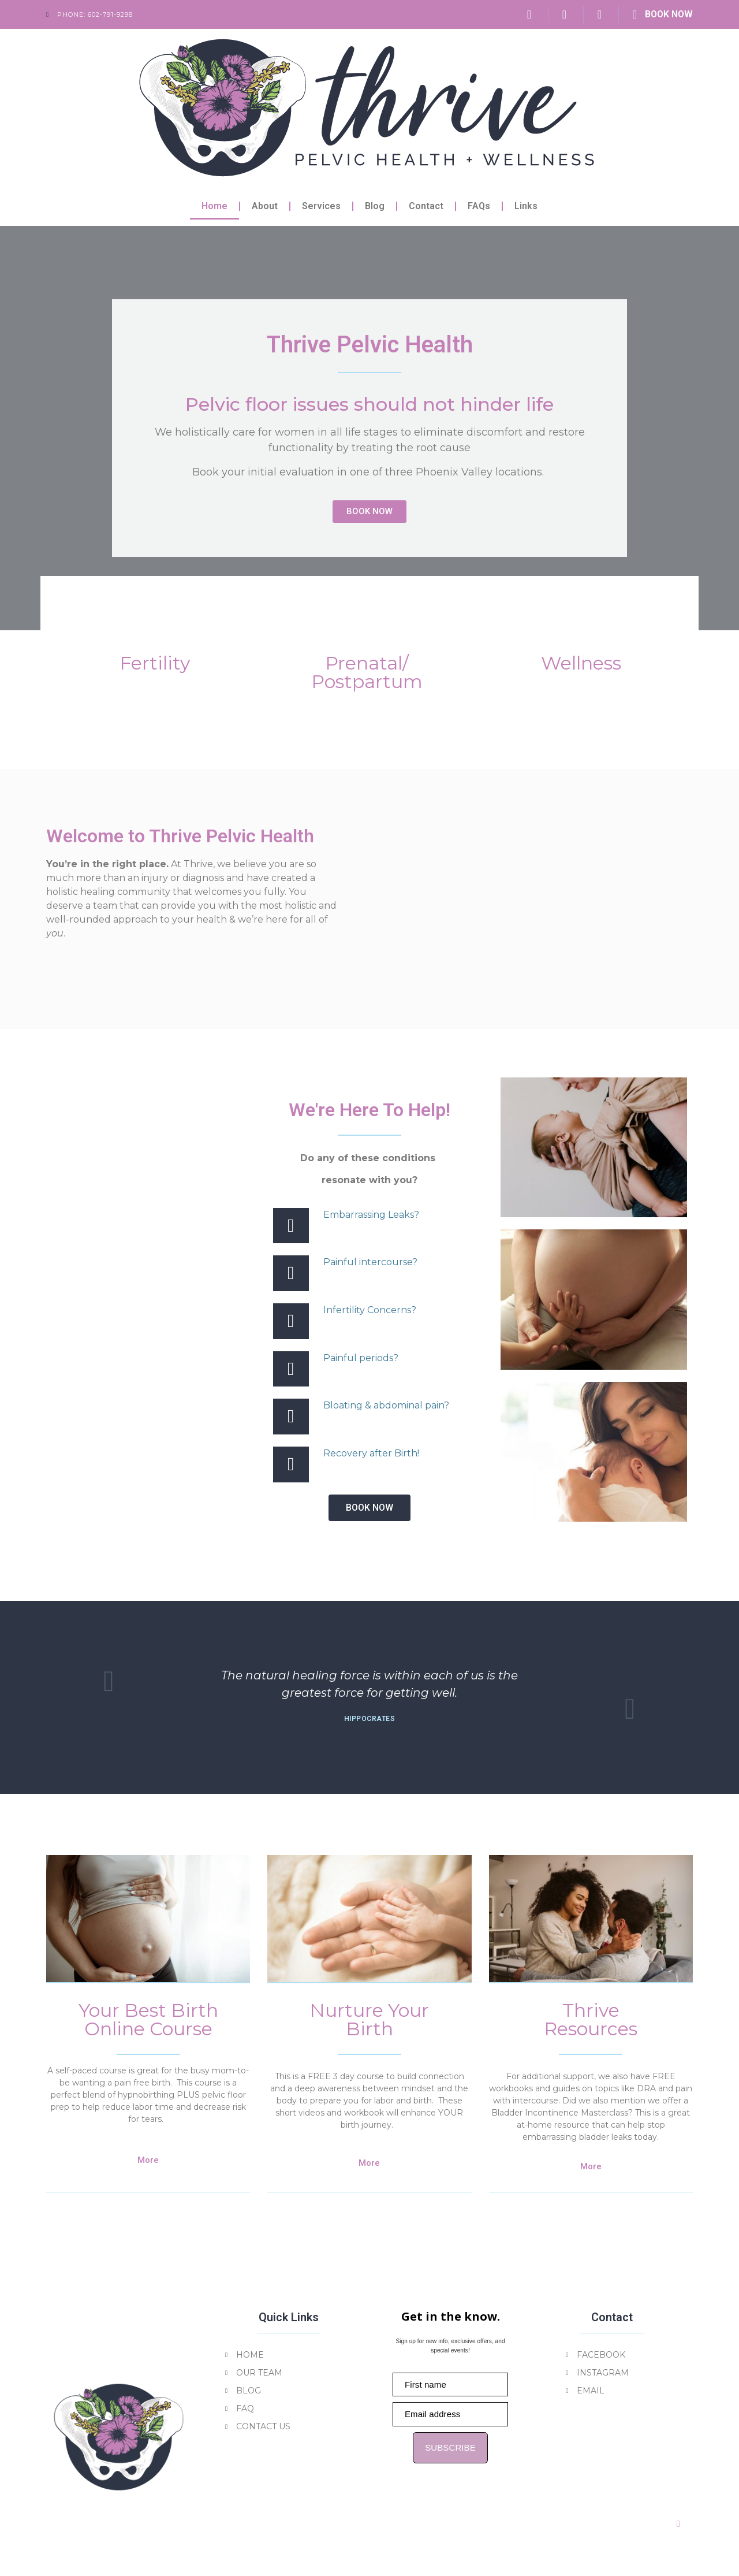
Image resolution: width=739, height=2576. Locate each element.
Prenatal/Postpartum (366, 668)
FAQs (479, 205)
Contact (426, 205)
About (265, 205)
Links (526, 205)
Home (214, 205)
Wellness (581, 659)
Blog (375, 205)
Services (321, 205)
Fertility (155, 659)
